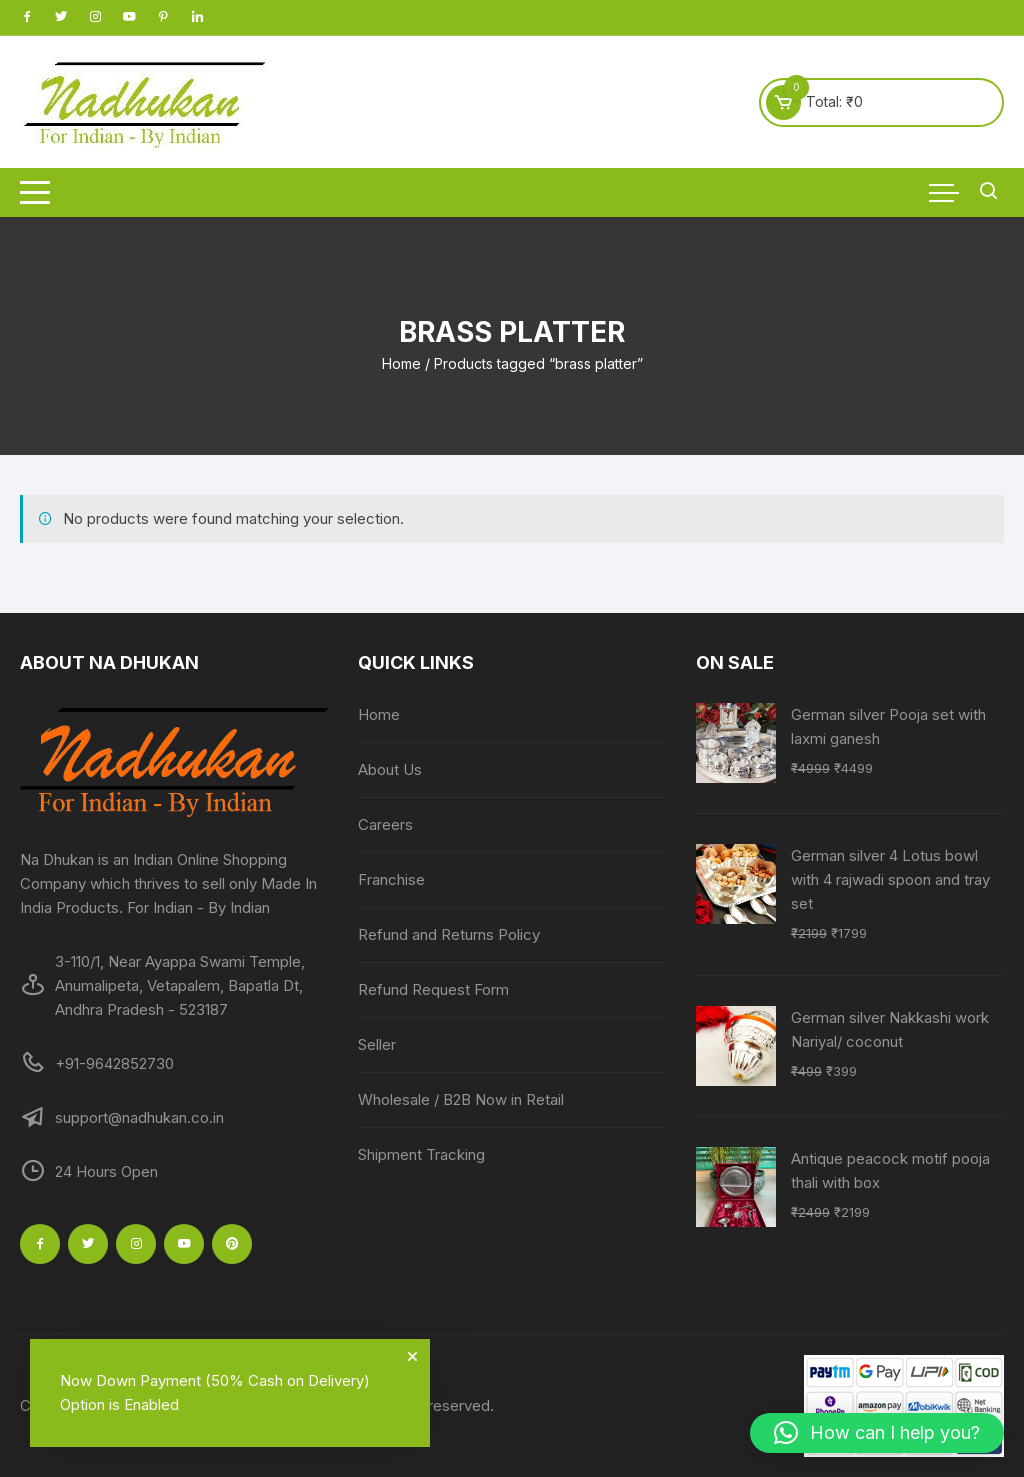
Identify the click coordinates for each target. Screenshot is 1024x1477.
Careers (385, 824)
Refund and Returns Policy (449, 934)
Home (401, 363)
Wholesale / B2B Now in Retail (461, 1099)
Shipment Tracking (421, 1154)
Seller (377, 1044)
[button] (877, 1433)
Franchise (391, 879)
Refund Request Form (433, 989)
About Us (390, 769)
